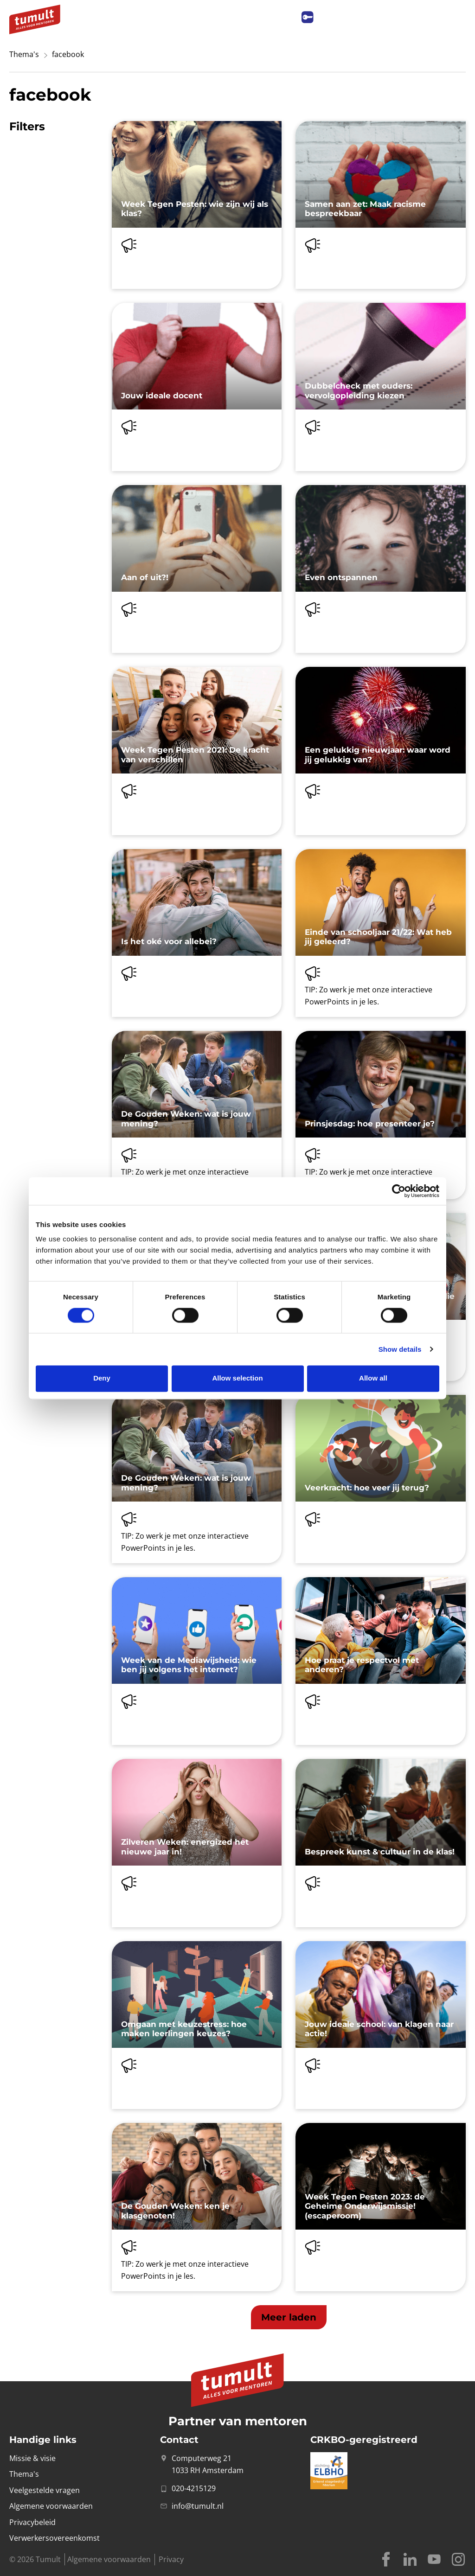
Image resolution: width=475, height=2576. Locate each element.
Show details (400, 1349)
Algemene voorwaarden (109, 2559)
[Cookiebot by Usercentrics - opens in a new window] (398, 1191)
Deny (101, 1378)
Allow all (373, 1378)
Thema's (24, 54)
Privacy (171, 2559)
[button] (289, 2317)
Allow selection (237, 1378)
